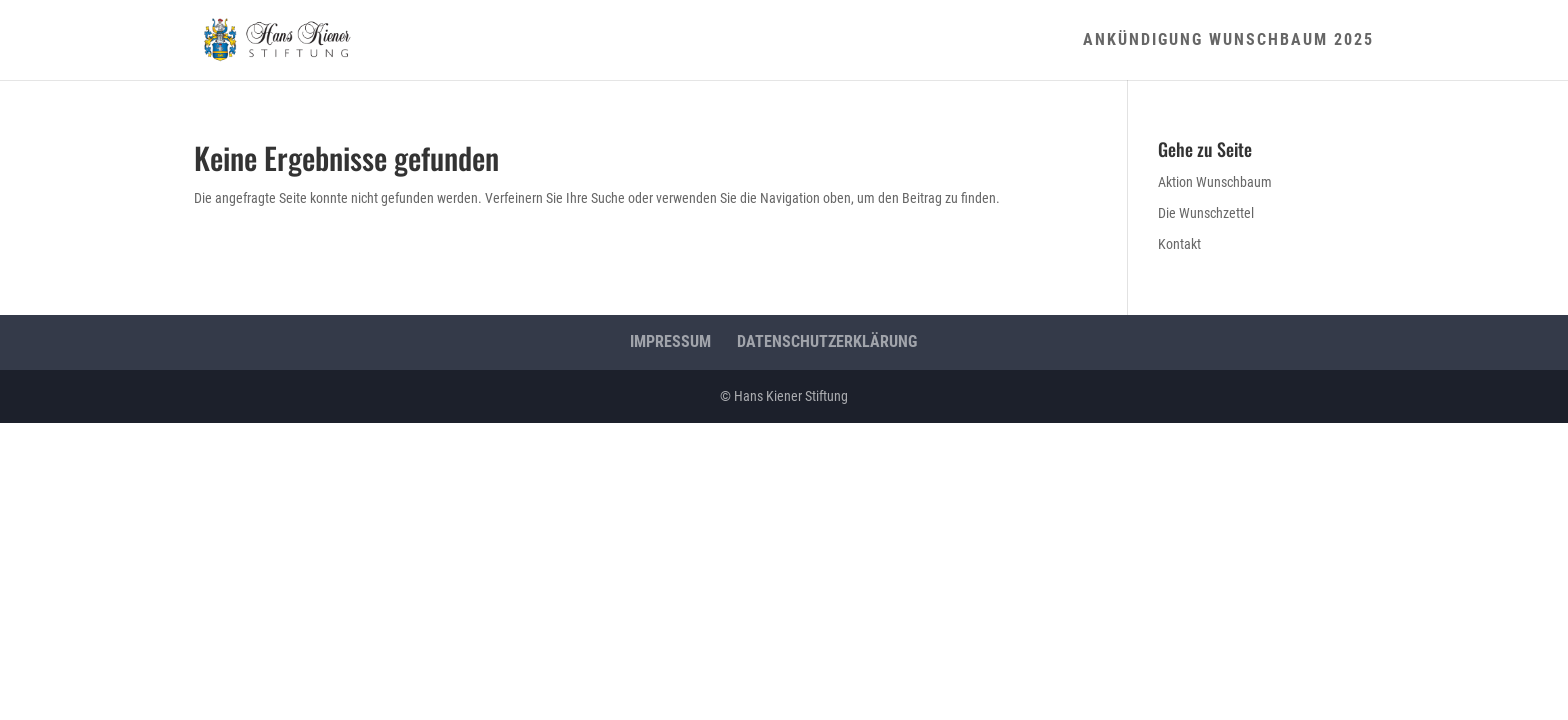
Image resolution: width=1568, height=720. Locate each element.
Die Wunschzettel (1206, 213)
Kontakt (1179, 244)
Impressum (670, 341)
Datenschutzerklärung (827, 341)
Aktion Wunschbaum (1215, 182)
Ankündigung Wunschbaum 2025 (1228, 41)
